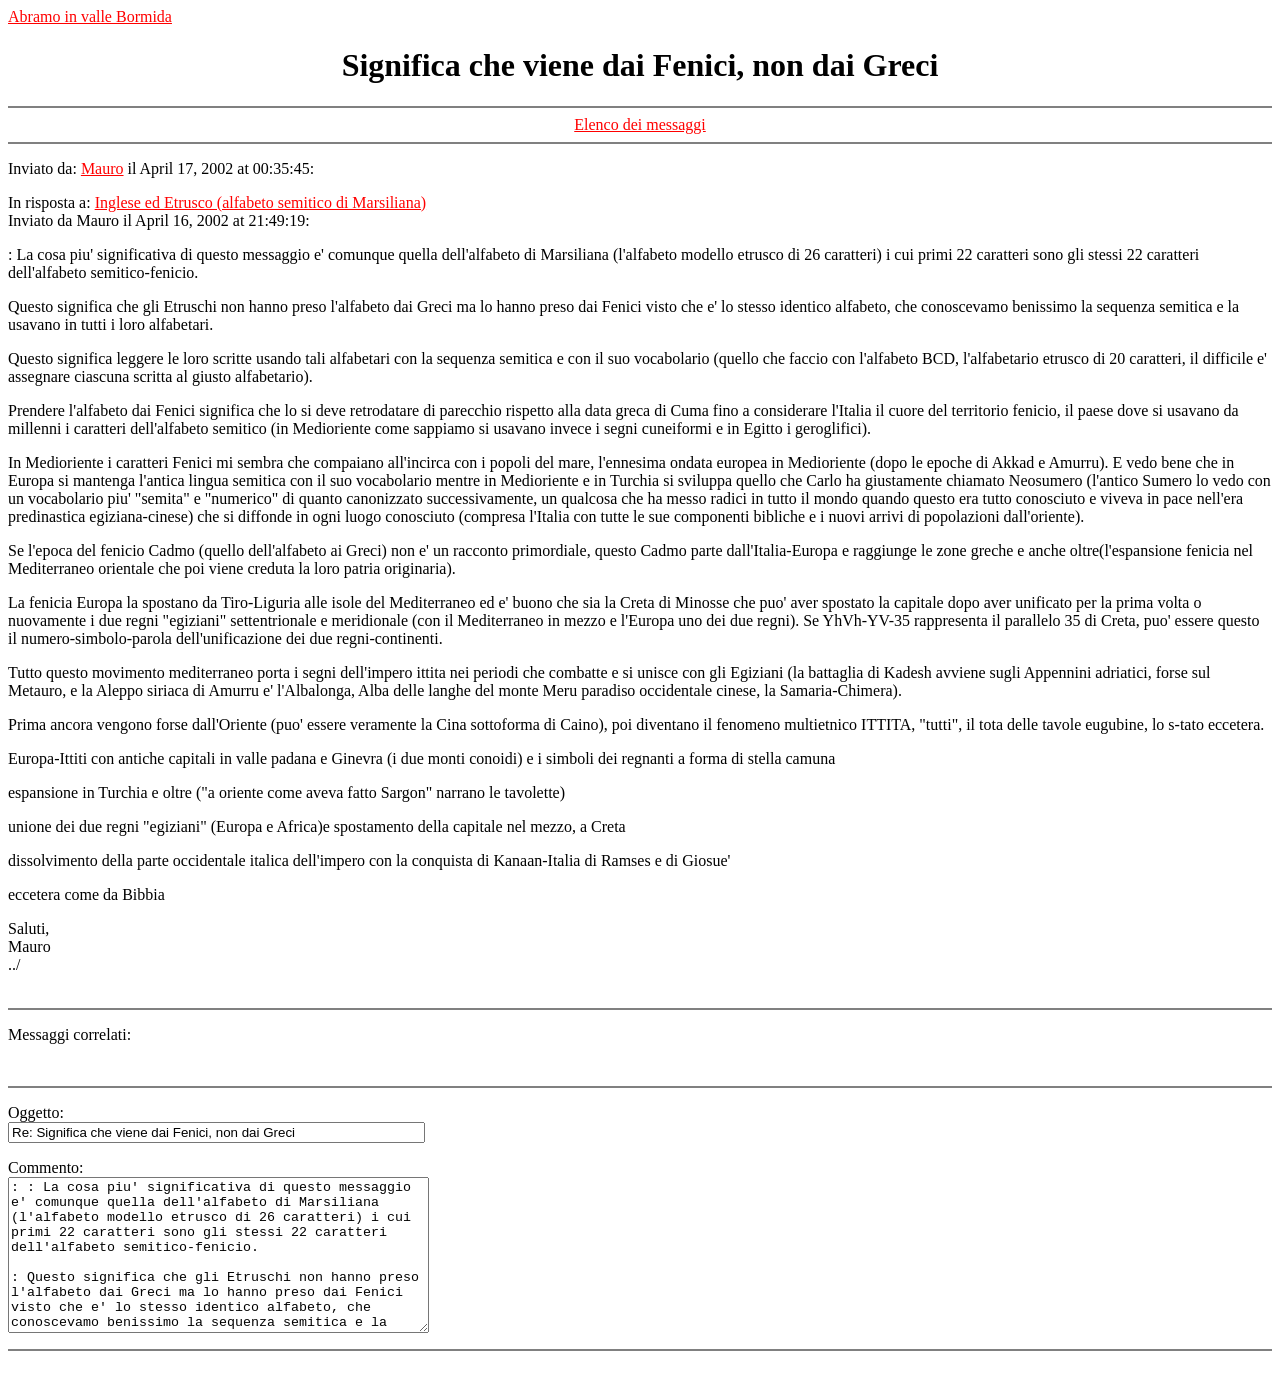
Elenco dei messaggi (640, 124)
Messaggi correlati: (69, 1034)
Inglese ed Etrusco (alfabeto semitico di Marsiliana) (260, 202)
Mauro (102, 168)
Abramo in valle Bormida (90, 16)
